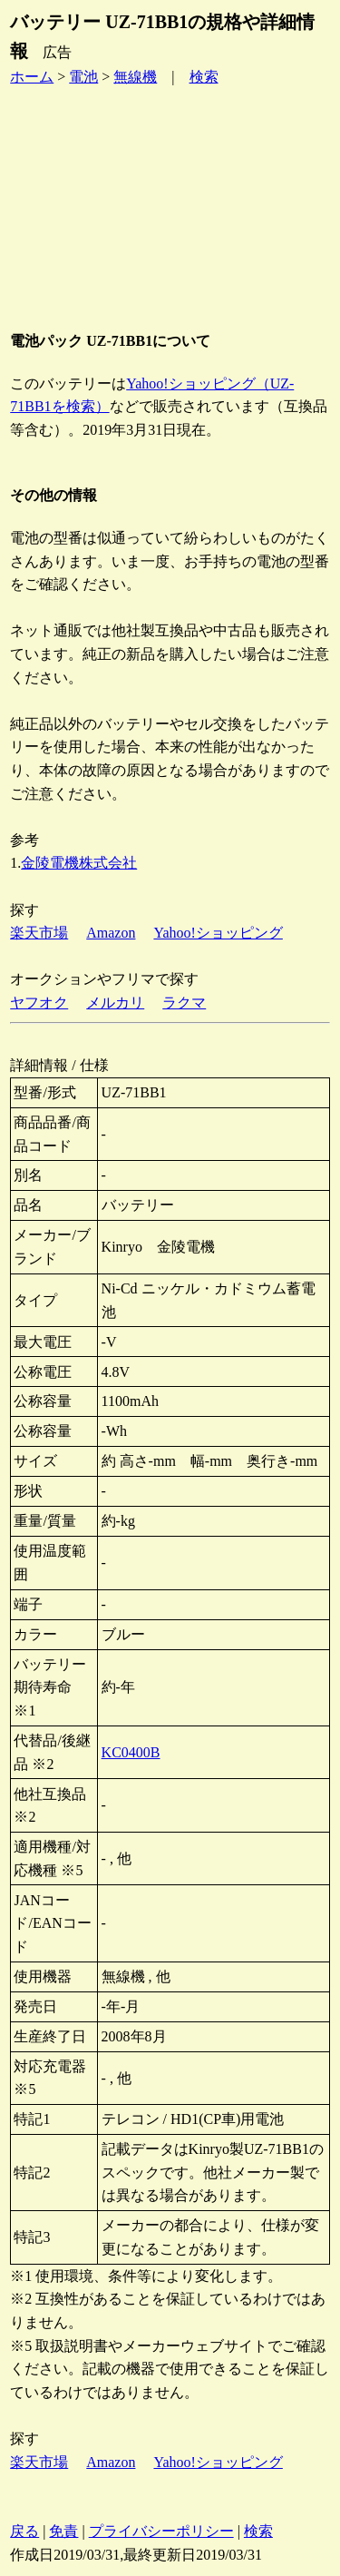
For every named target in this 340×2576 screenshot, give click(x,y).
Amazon (110, 932)
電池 (83, 76)
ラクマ (184, 1002)
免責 (63, 2531)
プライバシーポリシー (161, 2531)
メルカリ (115, 1002)
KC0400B (131, 1752)
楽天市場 (39, 932)
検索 (204, 76)
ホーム (31, 76)
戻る (24, 2531)
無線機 (135, 76)
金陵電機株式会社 (79, 862)
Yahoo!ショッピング (217, 932)
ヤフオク (39, 1002)
